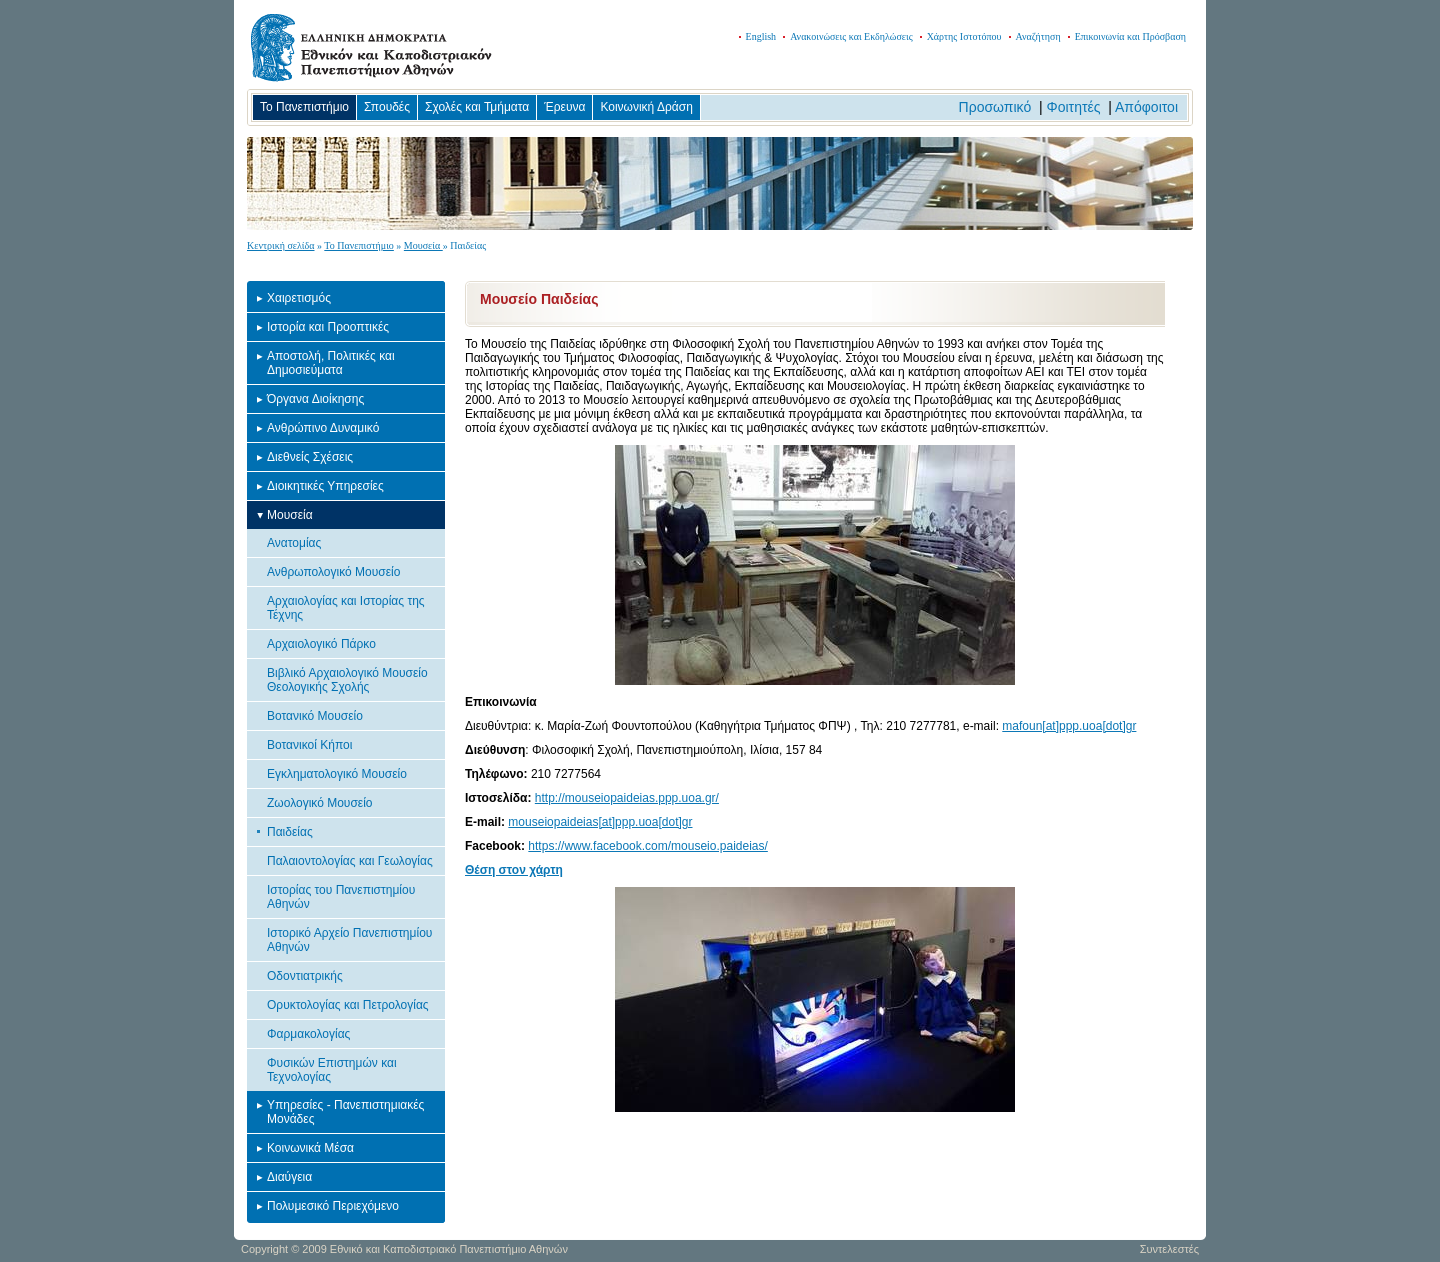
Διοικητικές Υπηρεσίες (325, 486)
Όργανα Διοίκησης (315, 399)
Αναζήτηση (1038, 36)
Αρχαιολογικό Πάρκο (321, 644)
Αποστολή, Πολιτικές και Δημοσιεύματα (331, 363)
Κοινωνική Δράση (646, 107)
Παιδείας (290, 832)
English (761, 36)
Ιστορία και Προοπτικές (328, 327)
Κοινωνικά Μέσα (310, 1148)
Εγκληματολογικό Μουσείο (337, 774)
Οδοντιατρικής (305, 976)
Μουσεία (423, 245)
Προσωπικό (995, 107)
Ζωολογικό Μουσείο (320, 803)
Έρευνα (564, 107)
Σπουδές (387, 107)
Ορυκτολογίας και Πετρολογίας (348, 1005)
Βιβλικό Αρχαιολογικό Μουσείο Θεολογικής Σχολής (347, 680)
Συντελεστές (1169, 1249)
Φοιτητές (1074, 107)
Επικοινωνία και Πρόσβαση (1130, 36)
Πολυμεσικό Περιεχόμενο (333, 1206)
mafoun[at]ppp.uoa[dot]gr (1069, 726)
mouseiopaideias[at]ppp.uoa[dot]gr (600, 822)
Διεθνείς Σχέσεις (310, 457)
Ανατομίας (294, 543)
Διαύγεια (289, 1177)
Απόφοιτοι (1146, 107)
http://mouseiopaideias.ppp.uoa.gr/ (627, 798)
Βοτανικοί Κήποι (309, 745)
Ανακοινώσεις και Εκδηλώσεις (851, 36)
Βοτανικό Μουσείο (315, 716)
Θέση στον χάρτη (514, 870)
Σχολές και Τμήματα (477, 107)
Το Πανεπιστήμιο (304, 107)
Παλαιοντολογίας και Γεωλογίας (350, 861)
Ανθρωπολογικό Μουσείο (333, 572)
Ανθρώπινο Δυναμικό (323, 428)
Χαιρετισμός (299, 298)
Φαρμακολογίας (308, 1034)
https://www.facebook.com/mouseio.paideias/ (647, 846)
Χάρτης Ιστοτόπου (964, 36)
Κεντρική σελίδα (281, 245)
